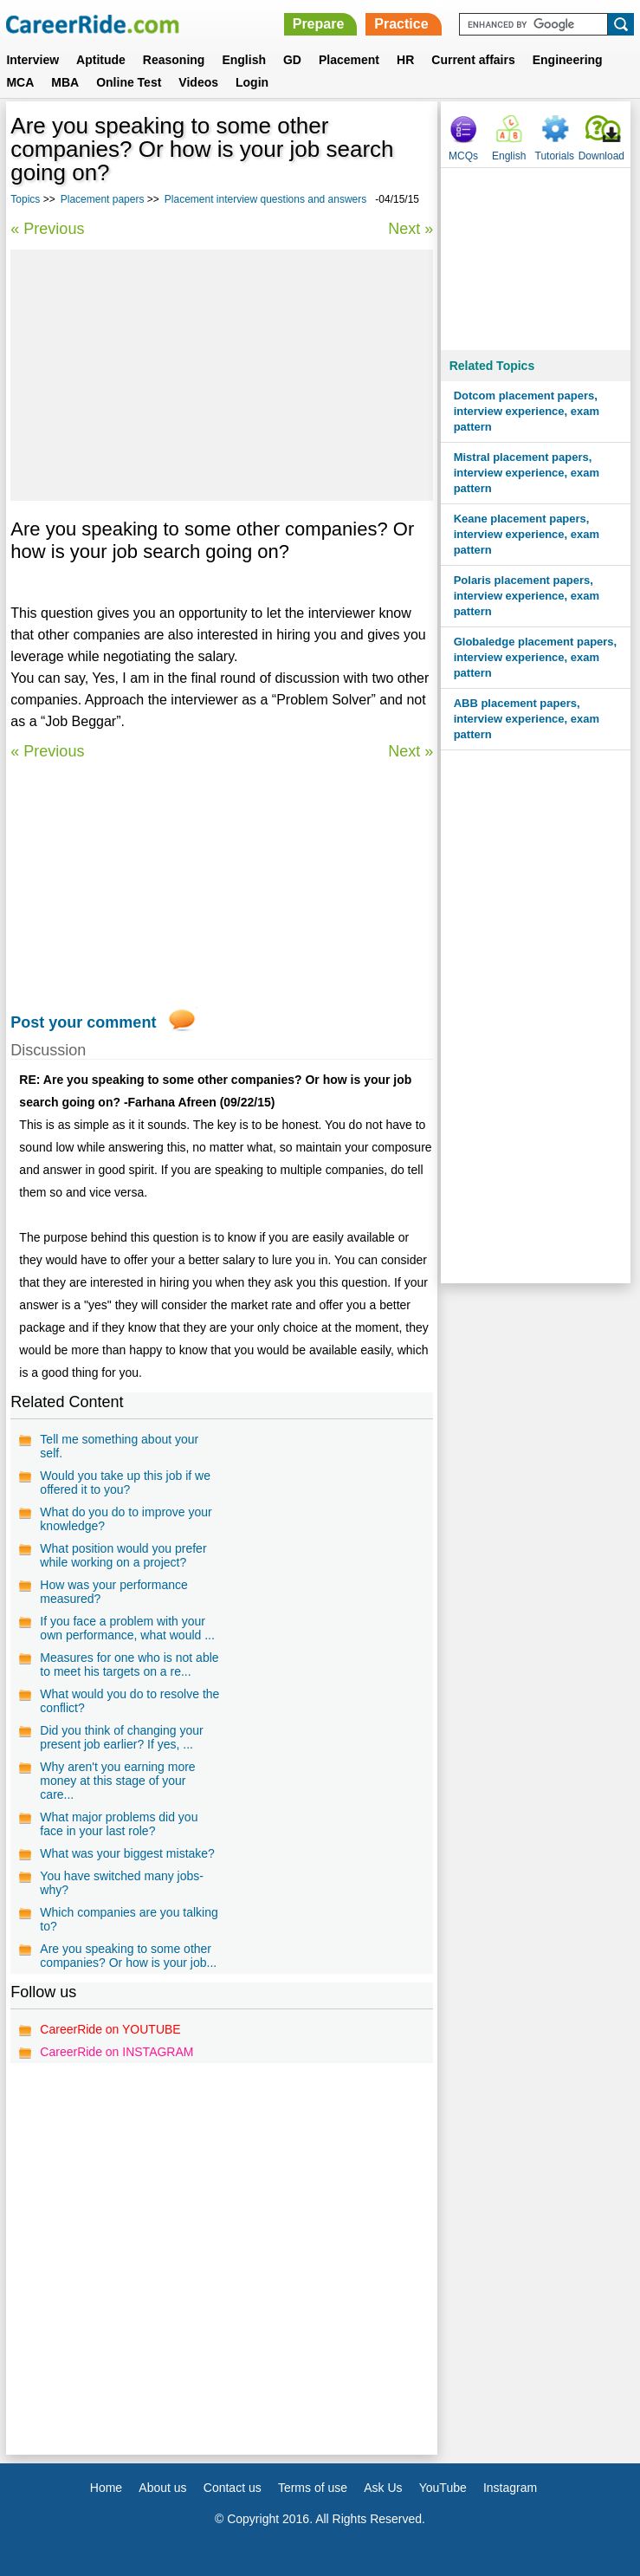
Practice (401, 23)
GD (292, 60)
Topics (25, 199)
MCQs (463, 156)
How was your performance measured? (113, 1592)
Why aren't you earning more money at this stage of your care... (117, 1780)
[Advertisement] (221, 375)
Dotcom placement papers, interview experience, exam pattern (526, 411)
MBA (65, 82)
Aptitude (101, 60)
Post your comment (83, 1022)
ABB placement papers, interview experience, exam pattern (526, 719)
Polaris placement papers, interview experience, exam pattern (526, 596)
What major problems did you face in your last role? (118, 1824)
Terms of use (312, 2488)
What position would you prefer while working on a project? (123, 1555)
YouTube (443, 2488)
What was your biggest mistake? (127, 1853)
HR (405, 60)
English (244, 60)
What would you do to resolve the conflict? (129, 1701)
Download (601, 156)
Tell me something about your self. (119, 1446)
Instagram (510, 2488)
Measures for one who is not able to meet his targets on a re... (129, 1664)
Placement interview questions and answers (265, 199)
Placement (349, 60)
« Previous (47, 228)
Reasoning (174, 60)
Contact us (233, 2488)
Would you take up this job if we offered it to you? (125, 1482)
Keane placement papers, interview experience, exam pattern (526, 534)
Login (252, 82)
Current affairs (472, 60)
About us (162, 2488)
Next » (410, 228)
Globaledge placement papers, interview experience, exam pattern (535, 657)
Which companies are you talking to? (128, 1919)
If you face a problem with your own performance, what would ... (127, 1628)
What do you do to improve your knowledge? (125, 1519)
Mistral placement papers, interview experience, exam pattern (526, 473)
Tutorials (555, 156)
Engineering (568, 60)
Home (106, 2488)
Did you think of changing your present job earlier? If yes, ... (121, 1737)
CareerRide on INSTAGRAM (116, 2052)
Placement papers (103, 199)
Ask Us (383, 2488)
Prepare (319, 23)
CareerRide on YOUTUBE (110, 2029)
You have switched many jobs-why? (122, 1883)
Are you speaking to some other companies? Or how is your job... (128, 1955)
